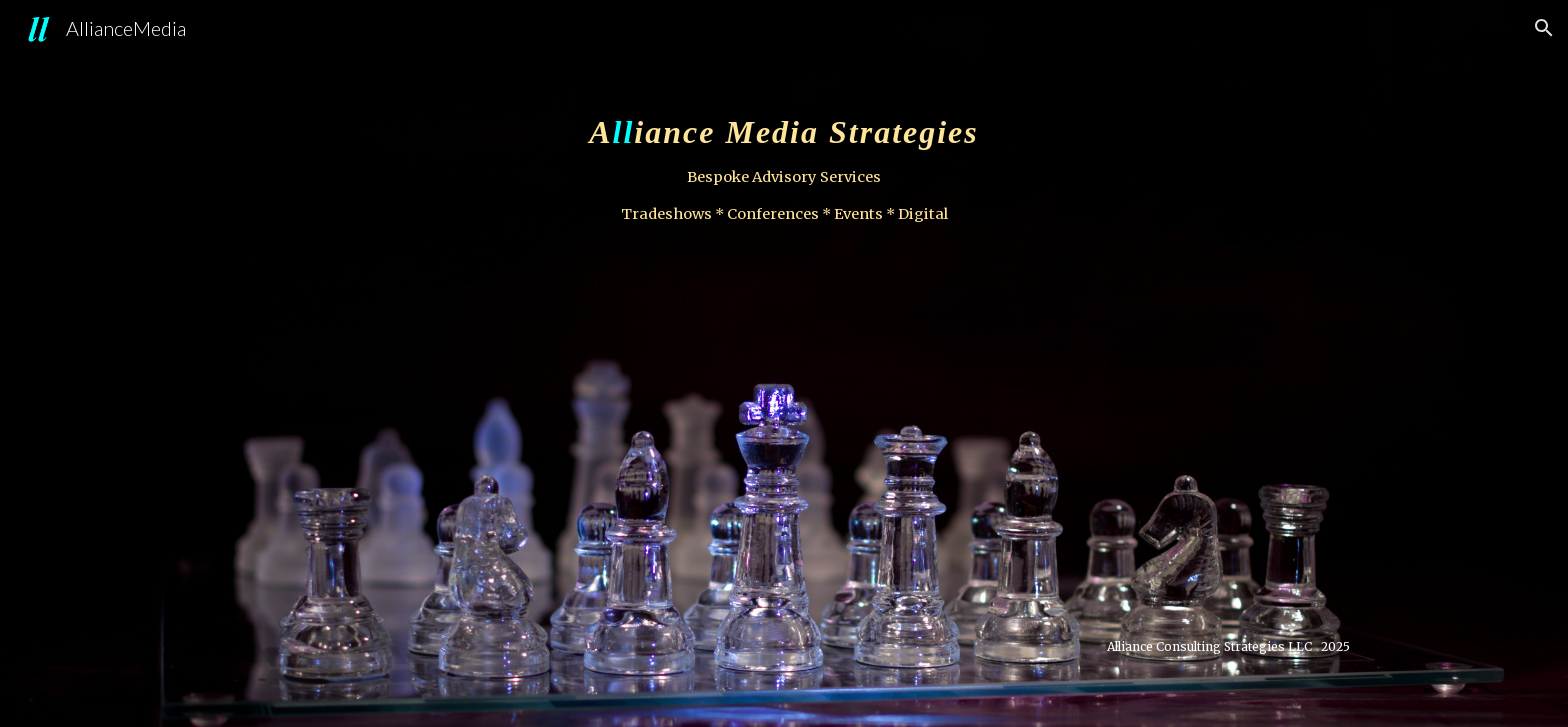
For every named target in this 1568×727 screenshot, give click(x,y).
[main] (784, 363)
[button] (1544, 28)
